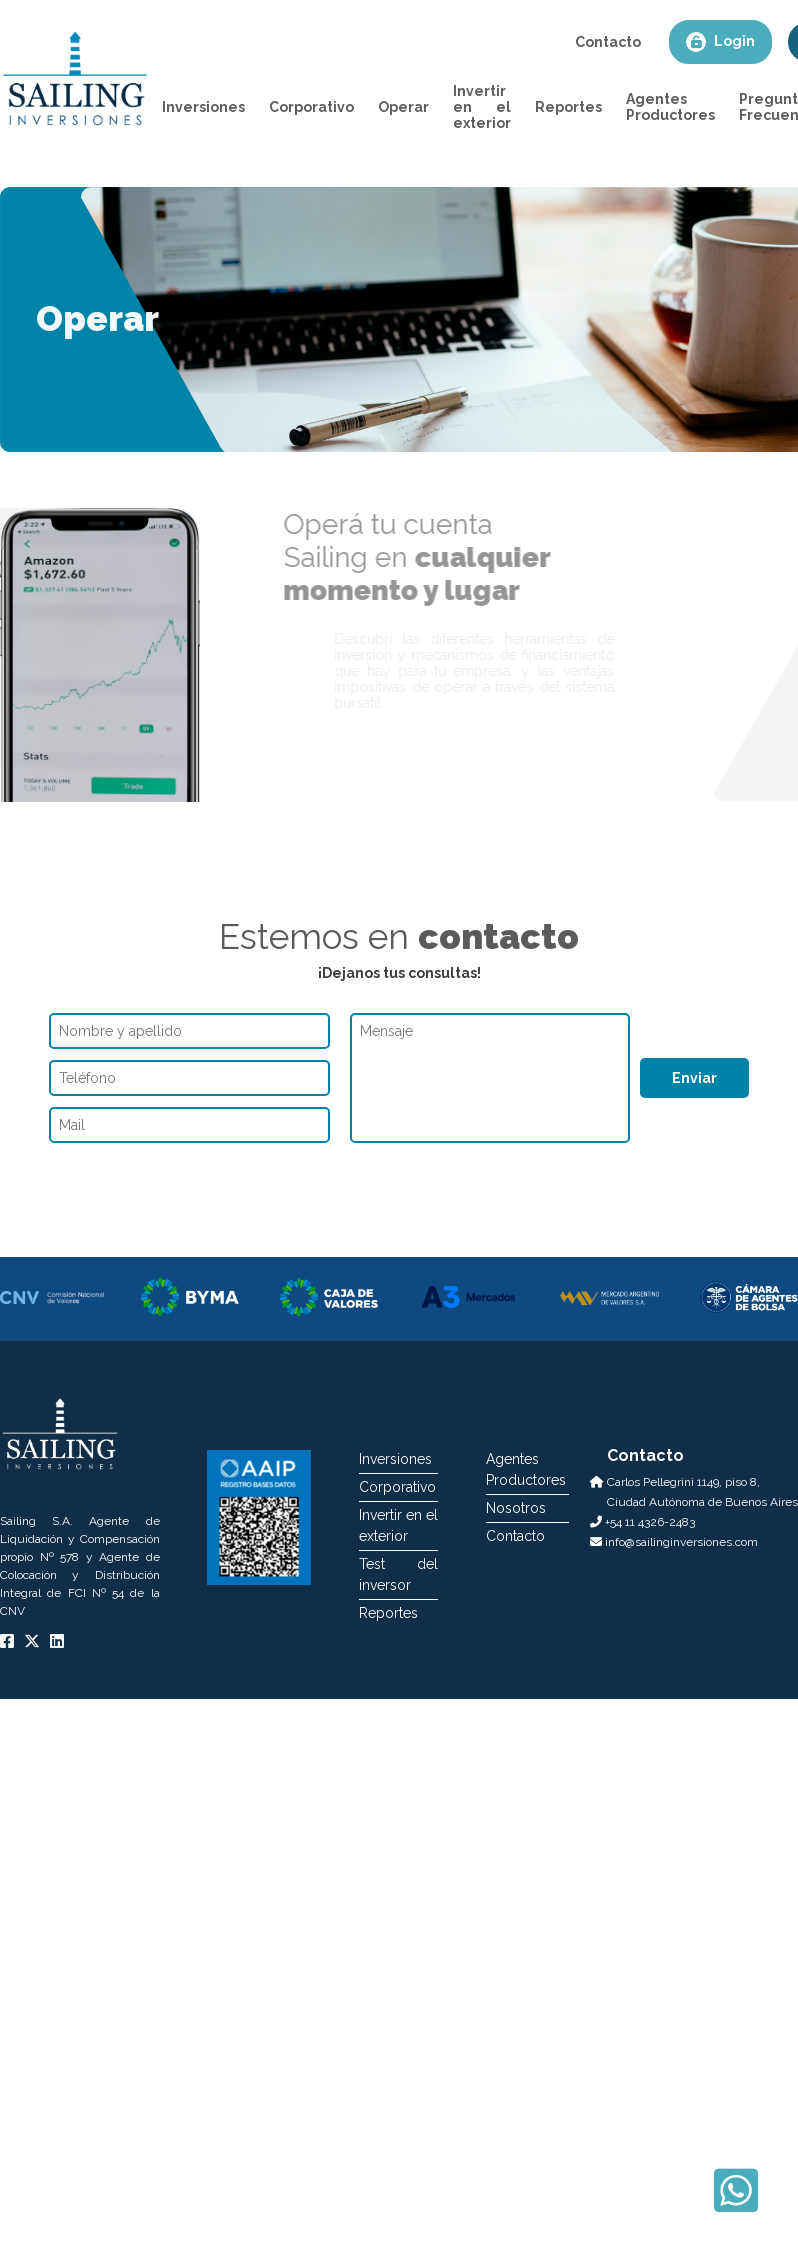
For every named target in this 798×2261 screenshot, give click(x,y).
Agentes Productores (670, 107)
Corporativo (311, 107)
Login (720, 42)
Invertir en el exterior (482, 107)
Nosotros (516, 1508)
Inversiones (203, 107)
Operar (403, 107)
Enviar (694, 1078)
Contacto (608, 42)
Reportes (568, 107)
